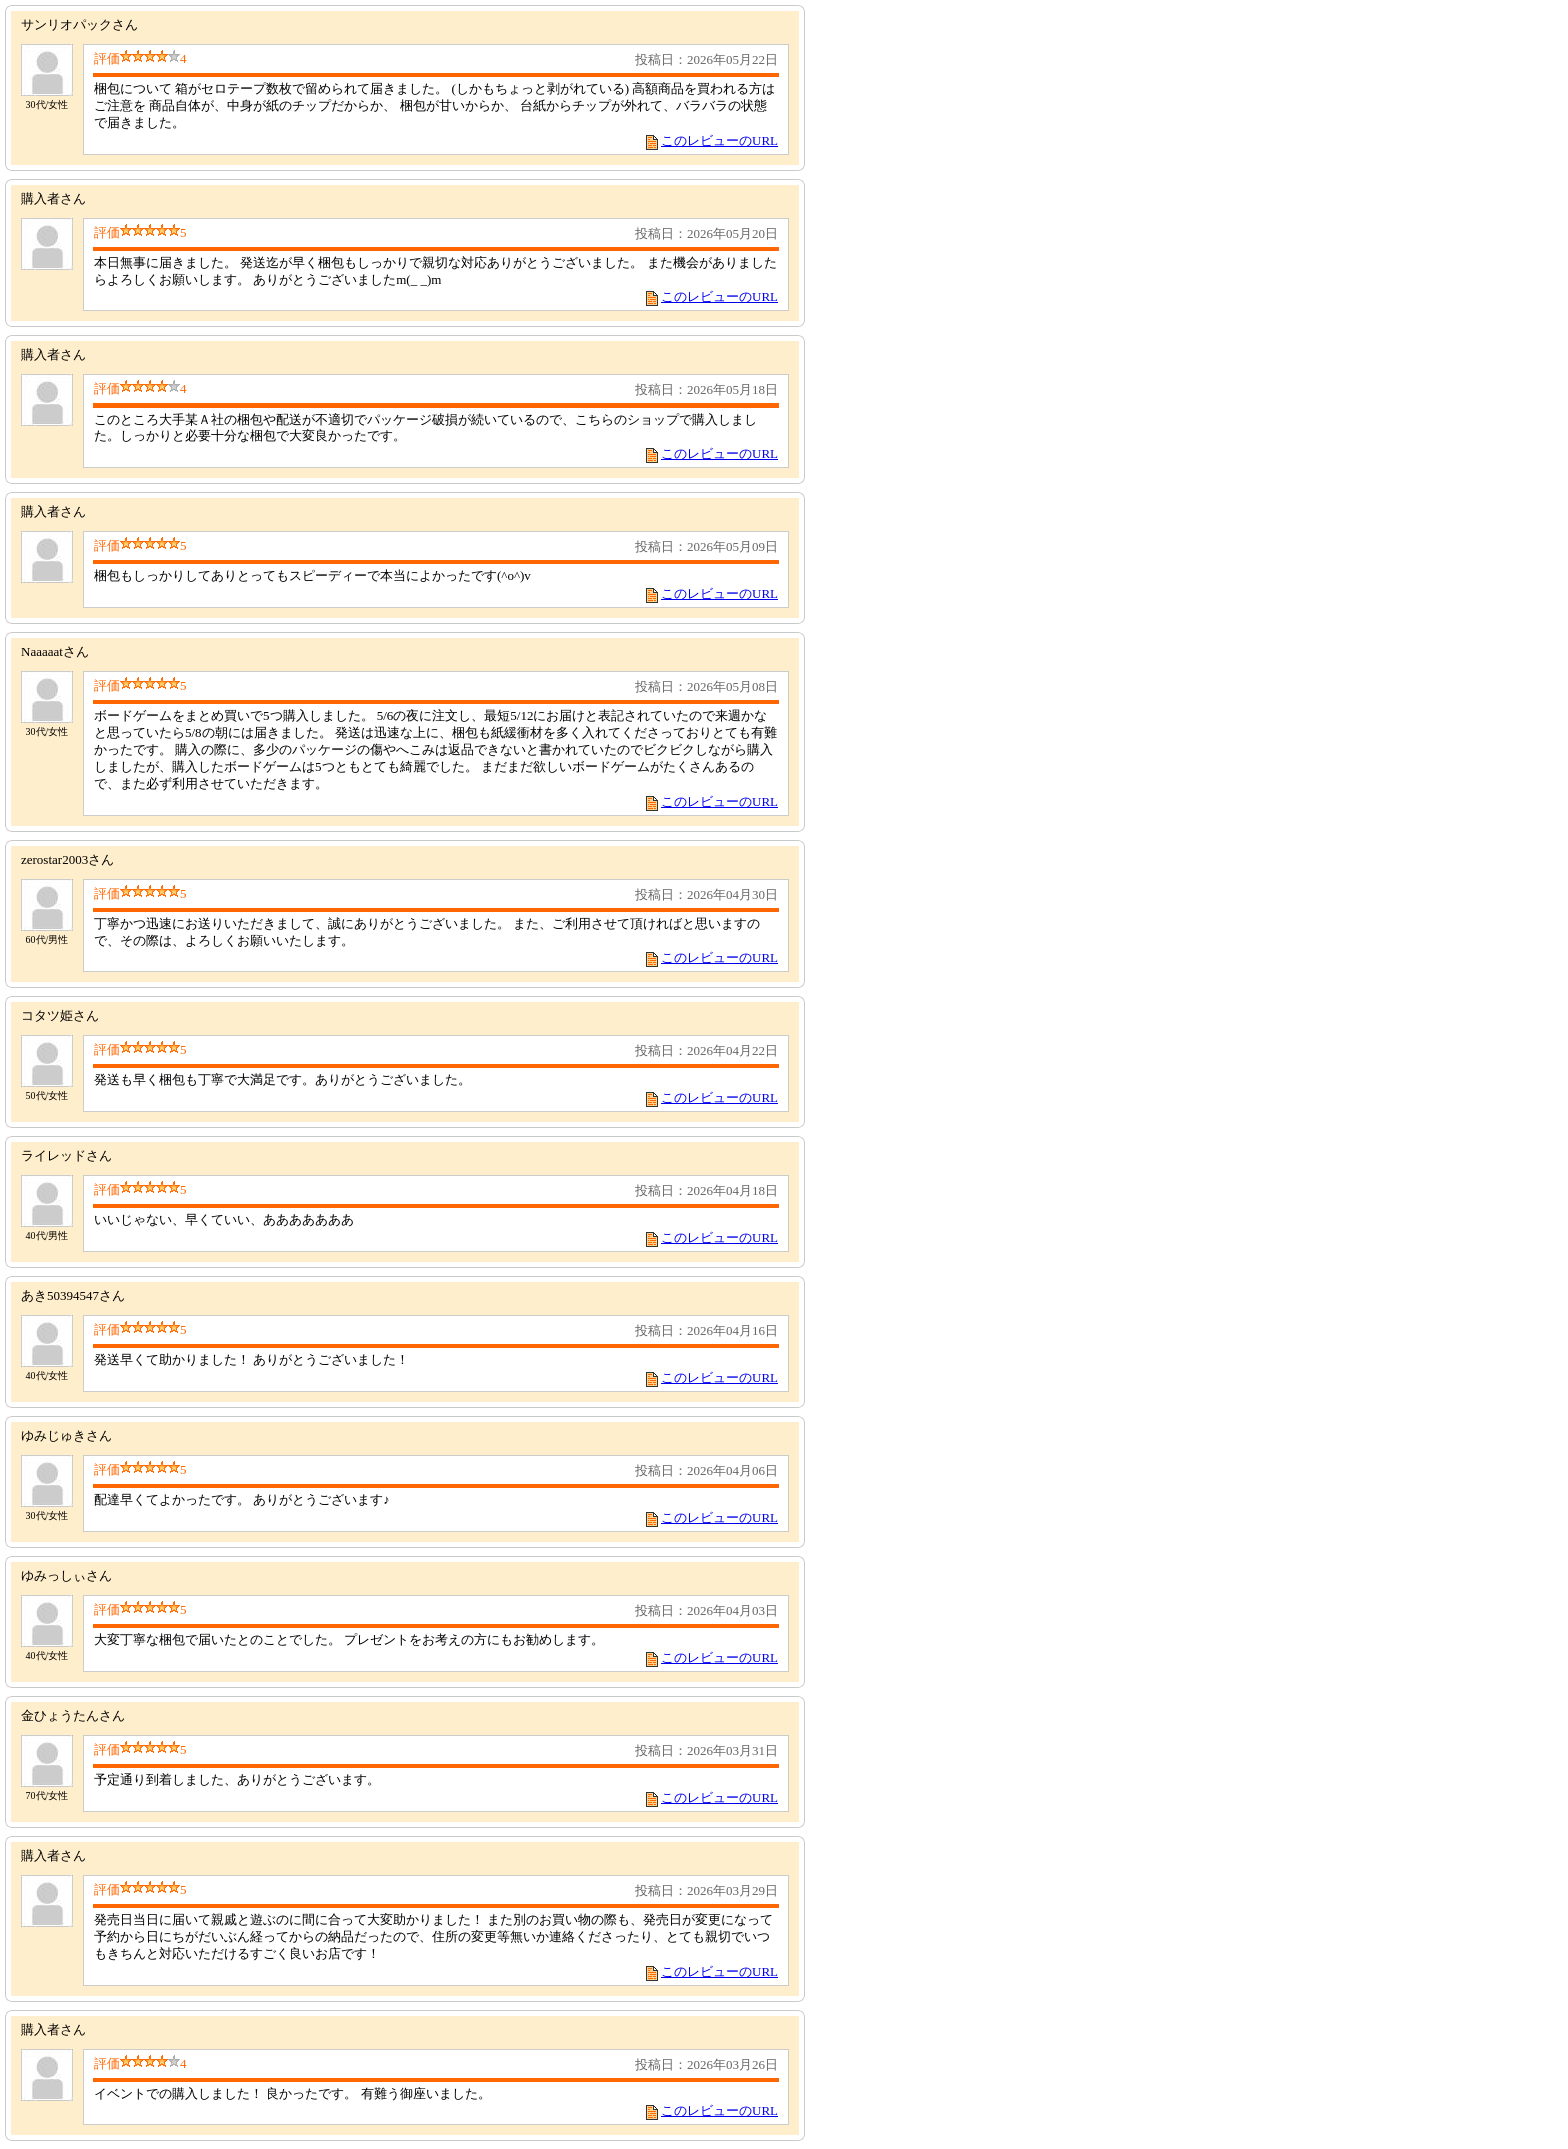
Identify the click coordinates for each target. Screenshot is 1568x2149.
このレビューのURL (719, 140)
